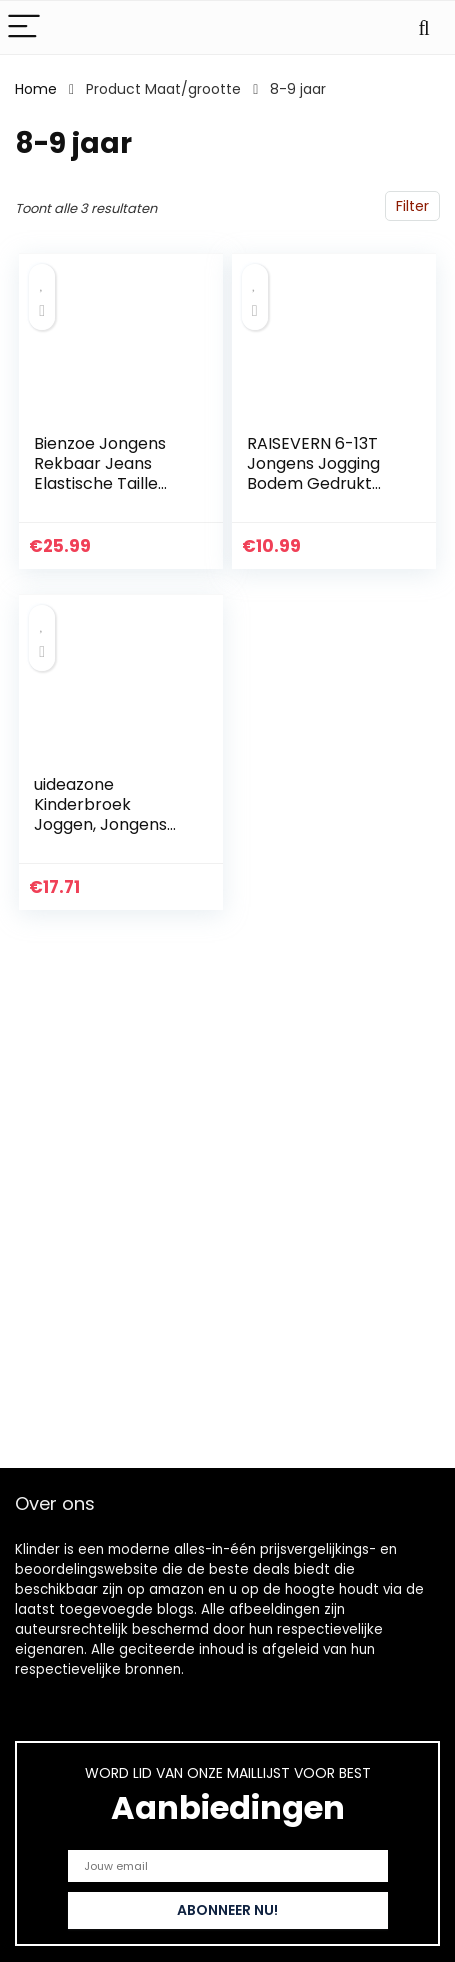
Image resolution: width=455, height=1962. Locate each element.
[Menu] (24, 27)
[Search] (424, 27)
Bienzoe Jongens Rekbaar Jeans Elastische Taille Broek (100, 473)
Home (36, 89)
